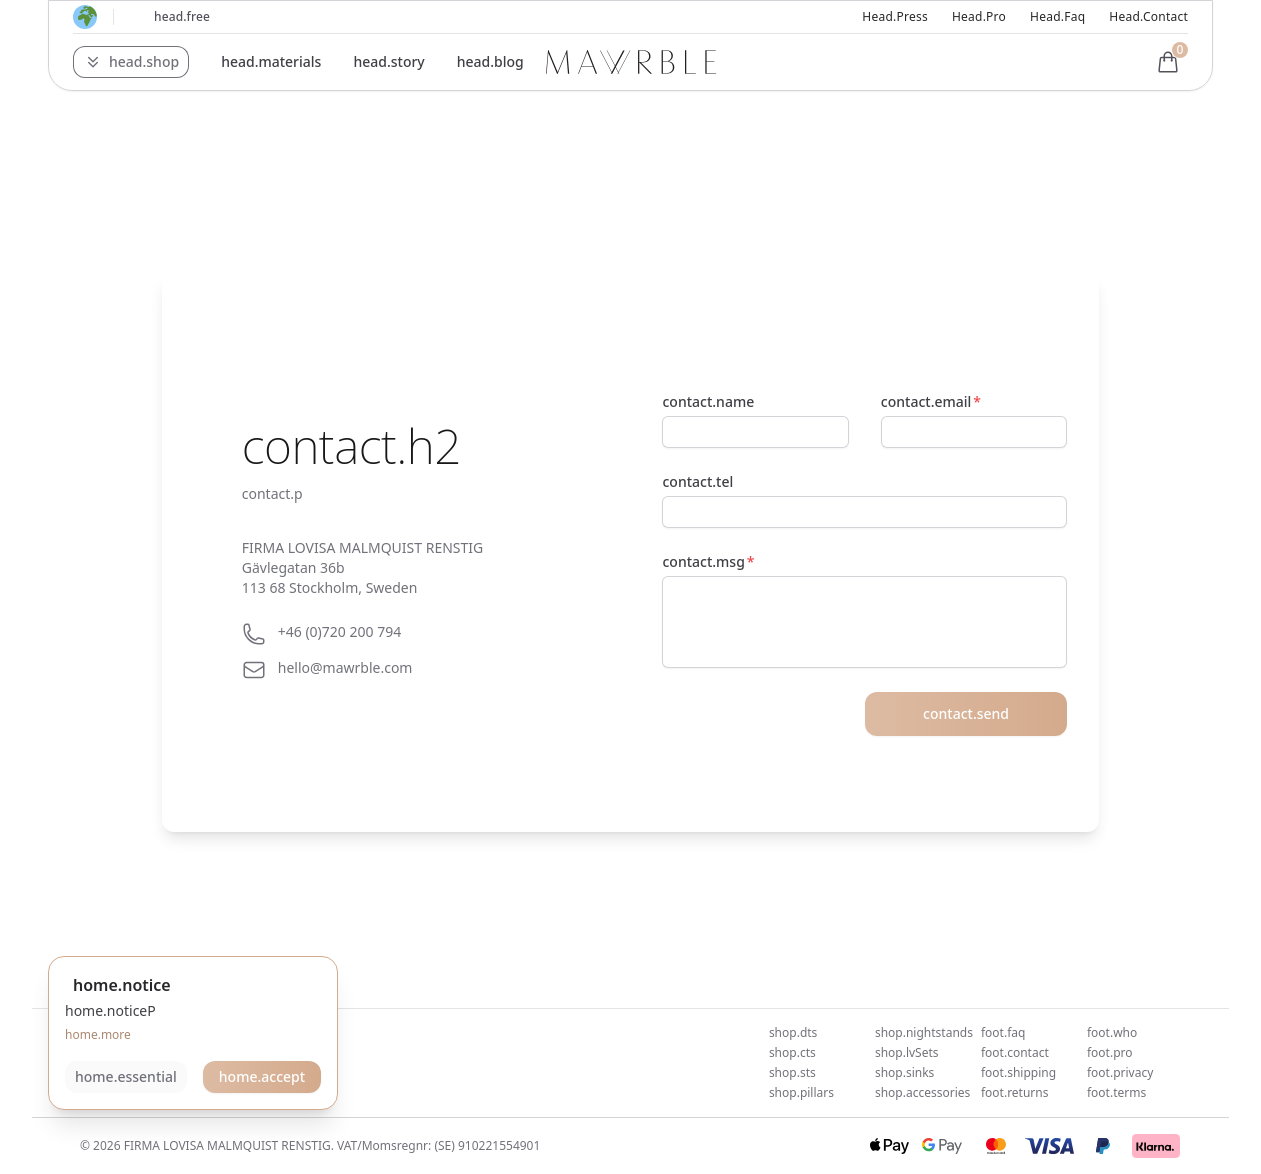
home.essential (126, 1076)
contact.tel (697, 481)
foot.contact (1015, 1052)
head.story (388, 61)
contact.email (926, 401)
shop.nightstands (924, 1032)
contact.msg (703, 561)
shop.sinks (904, 1072)
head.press (895, 17)
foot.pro (1110, 1052)
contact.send (966, 713)
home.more (98, 1034)
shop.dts (793, 1032)
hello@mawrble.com (345, 667)
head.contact (1148, 17)
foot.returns (1015, 1092)
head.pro (979, 17)
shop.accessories (922, 1092)
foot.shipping (1018, 1072)
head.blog (490, 61)
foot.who (1112, 1032)
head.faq (1057, 17)
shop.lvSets (907, 1052)
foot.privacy (1120, 1072)
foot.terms (1116, 1092)
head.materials (271, 61)
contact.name (708, 401)
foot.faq (1003, 1032)
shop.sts (792, 1072)
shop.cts (792, 1052)
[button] (131, 62)
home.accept (262, 1076)
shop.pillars (801, 1092)
